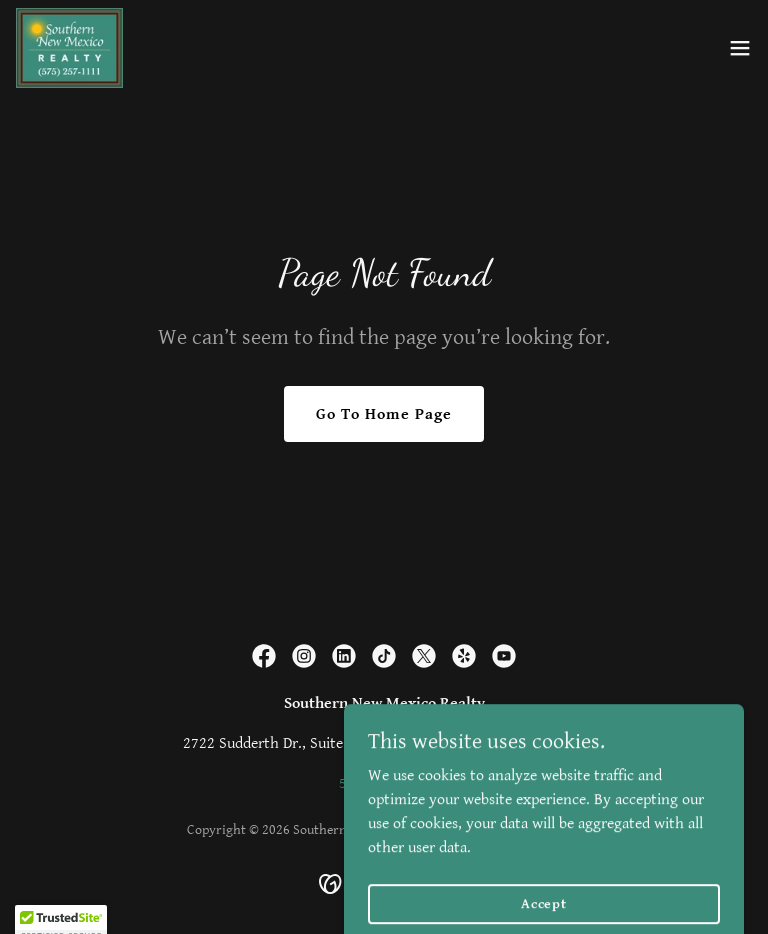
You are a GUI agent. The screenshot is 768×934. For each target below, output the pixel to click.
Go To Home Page (384, 414)
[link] (69, 48)
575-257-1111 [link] (384, 783)
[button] (740, 48)
